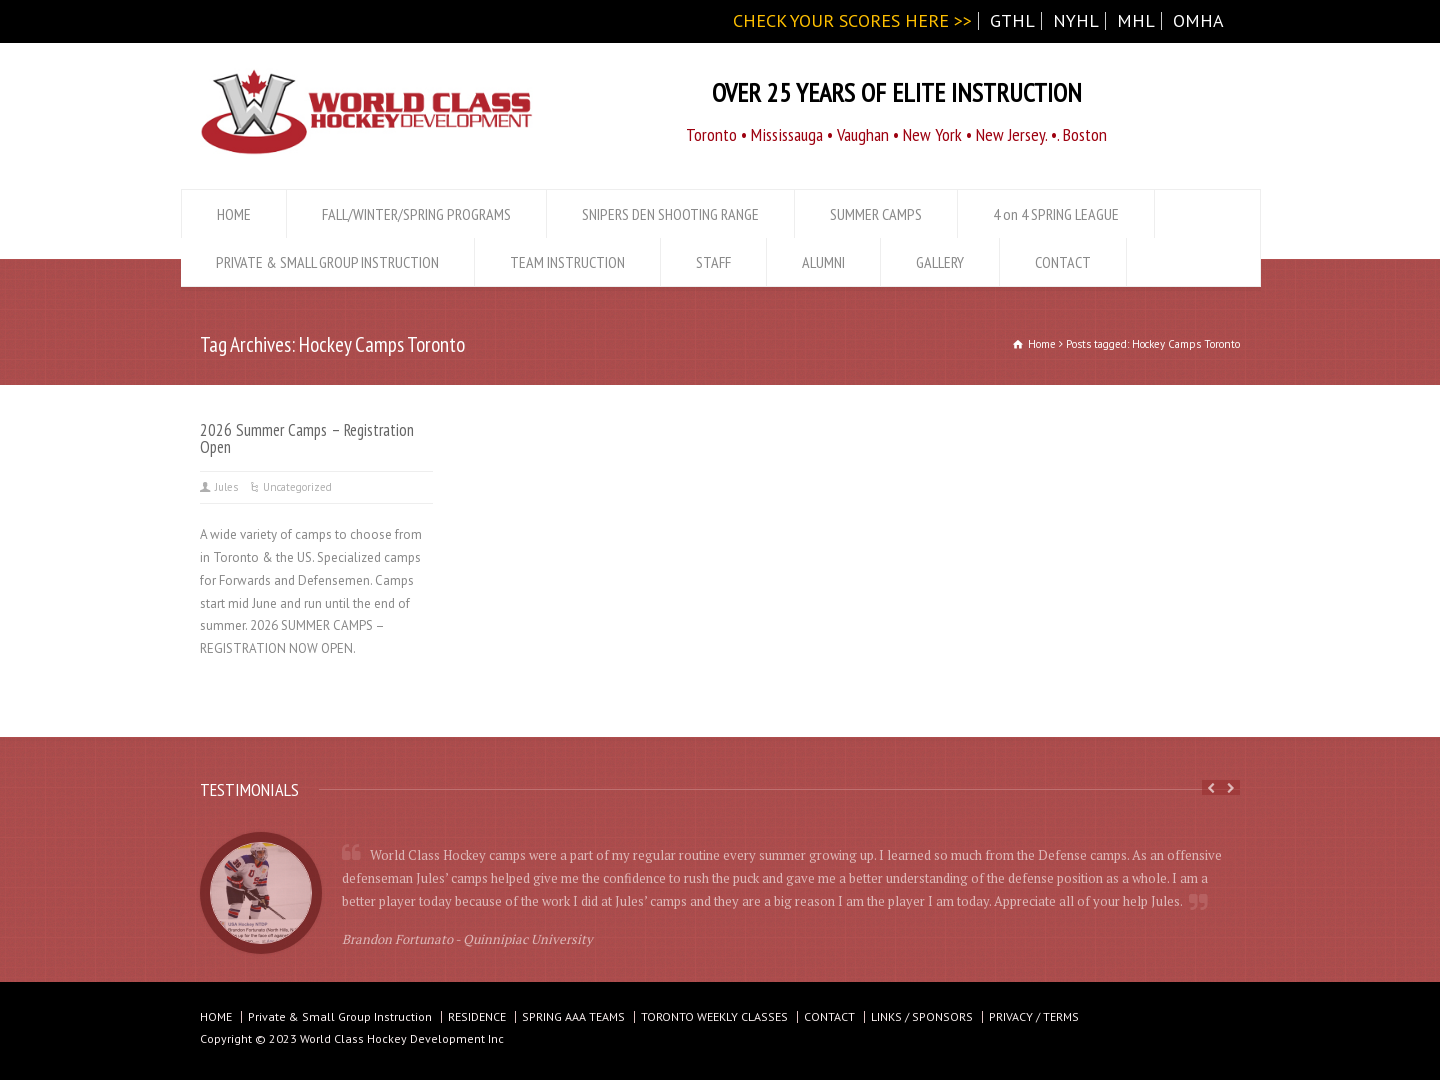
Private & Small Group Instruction (340, 1016)
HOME (234, 214)
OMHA (1198, 20)
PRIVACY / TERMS (1034, 1016)
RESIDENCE (477, 1016)
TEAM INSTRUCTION (567, 262)
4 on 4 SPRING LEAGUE (1056, 214)
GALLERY (940, 262)
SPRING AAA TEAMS (573, 1016)
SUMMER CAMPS (876, 214)
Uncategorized (297, 487)
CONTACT (1063, 262)
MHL (1136, 20)
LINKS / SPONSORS (922, 1016)
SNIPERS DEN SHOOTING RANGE (670, 214)
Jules (226, 487)
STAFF (713, 262)
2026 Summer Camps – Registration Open (307, 438)
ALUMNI (823, 262)
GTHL (1012, 20)
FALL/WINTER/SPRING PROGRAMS (416, 214)
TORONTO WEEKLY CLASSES (714, 1016)
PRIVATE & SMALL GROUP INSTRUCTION (327, 262)
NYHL (1076, 20)
